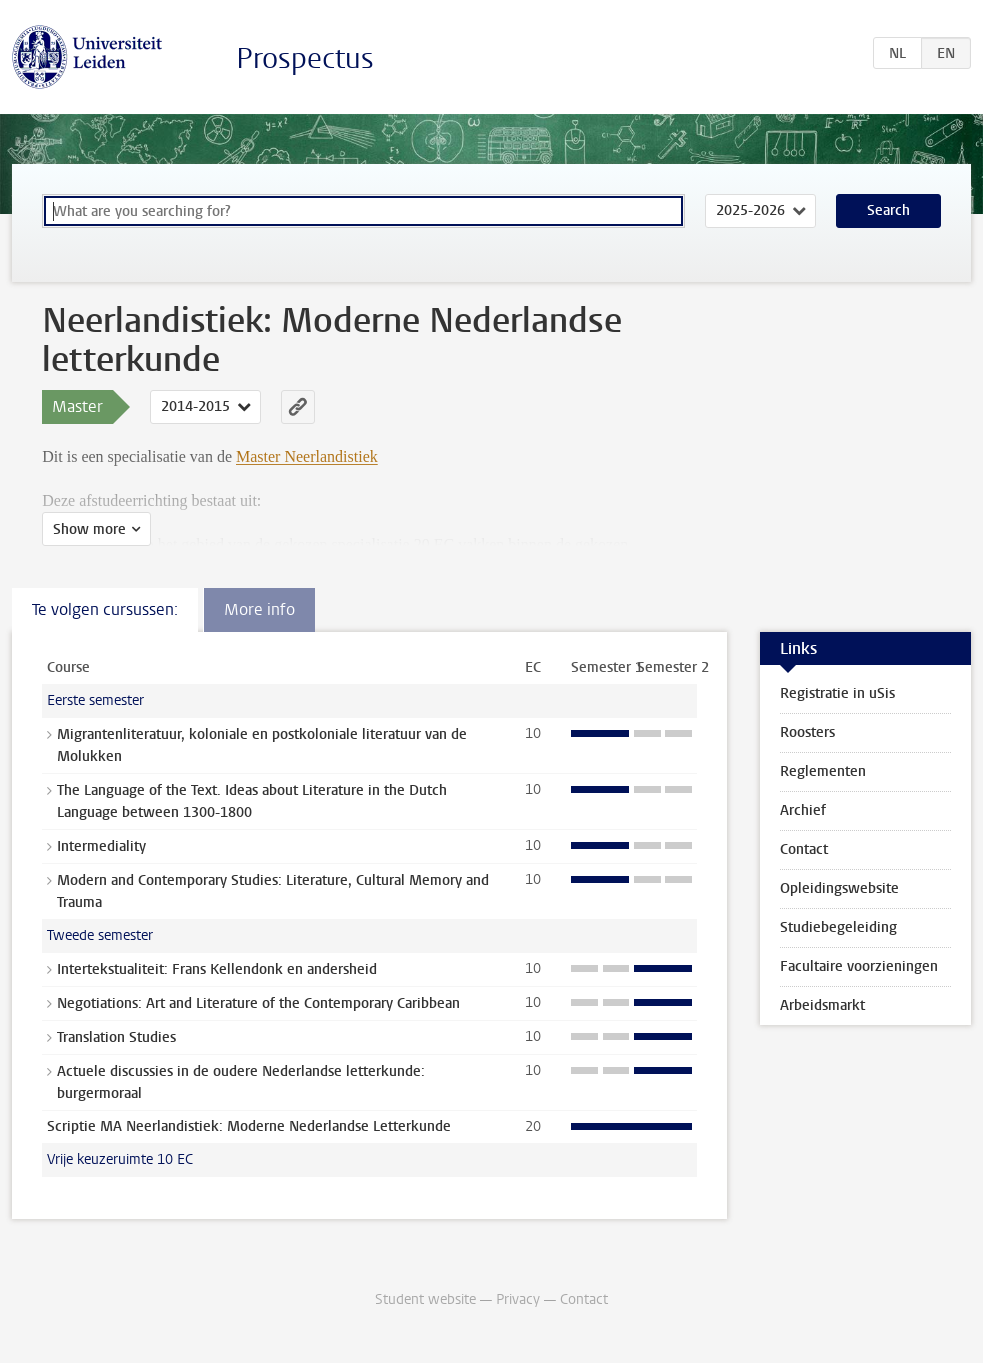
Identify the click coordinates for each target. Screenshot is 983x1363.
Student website (425, 1299)
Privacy (518, 1299)
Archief (803, 810)
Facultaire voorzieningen (859, 966)
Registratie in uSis (837, 693)
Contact (804, 849)
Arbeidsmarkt (822, 1005)
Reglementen (823, 771)
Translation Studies (116, 1037)
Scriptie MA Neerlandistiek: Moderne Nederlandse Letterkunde (249, 1126)
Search (888, 210)
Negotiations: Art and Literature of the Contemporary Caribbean (258, 1003)
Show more (89, 529)
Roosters (807, 732)
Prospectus (305, 58)
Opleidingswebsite (839, 888)
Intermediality (101, 846)
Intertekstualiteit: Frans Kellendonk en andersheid (217, 969)
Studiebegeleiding (838, 927)
